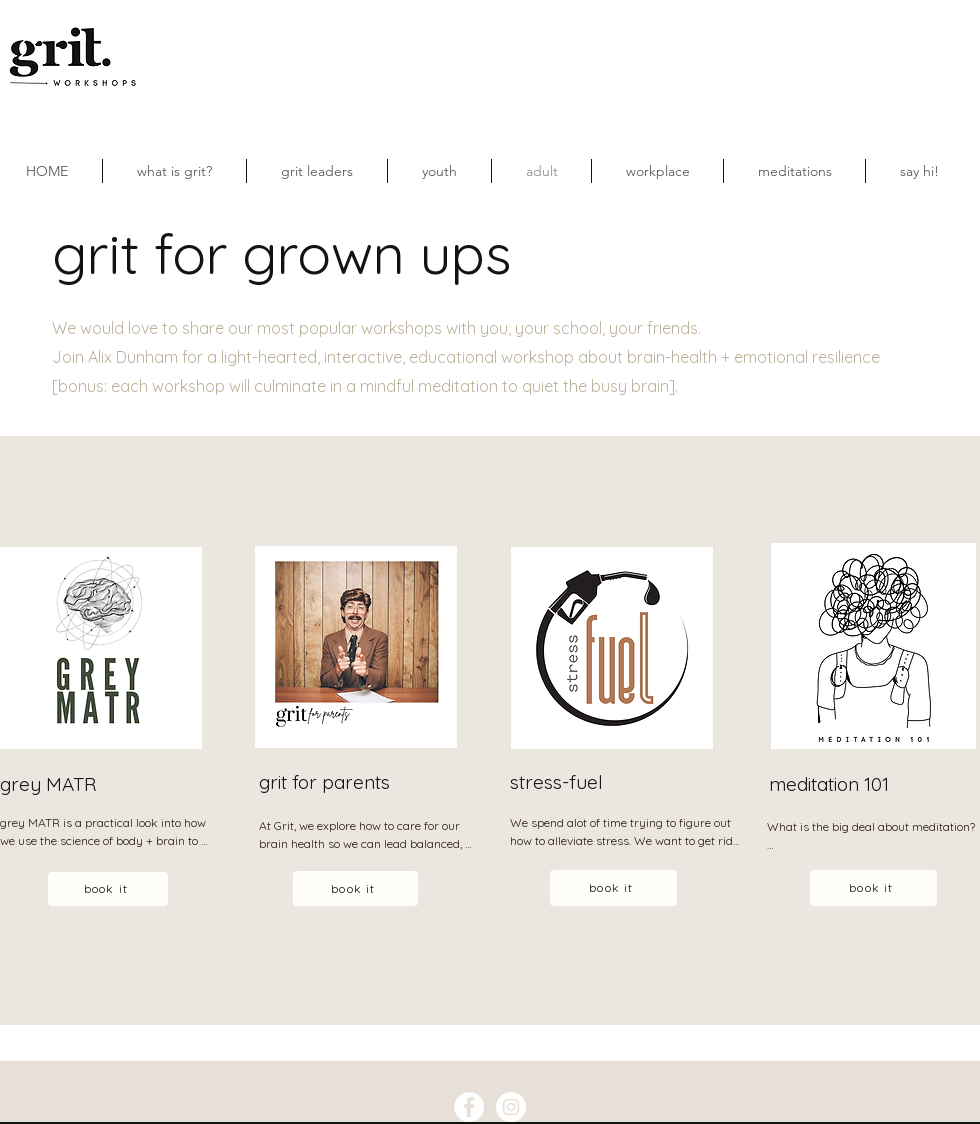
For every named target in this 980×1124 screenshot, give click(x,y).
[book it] (108, 889)
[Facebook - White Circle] (469, 1107)
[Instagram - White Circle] (511, 1107)
